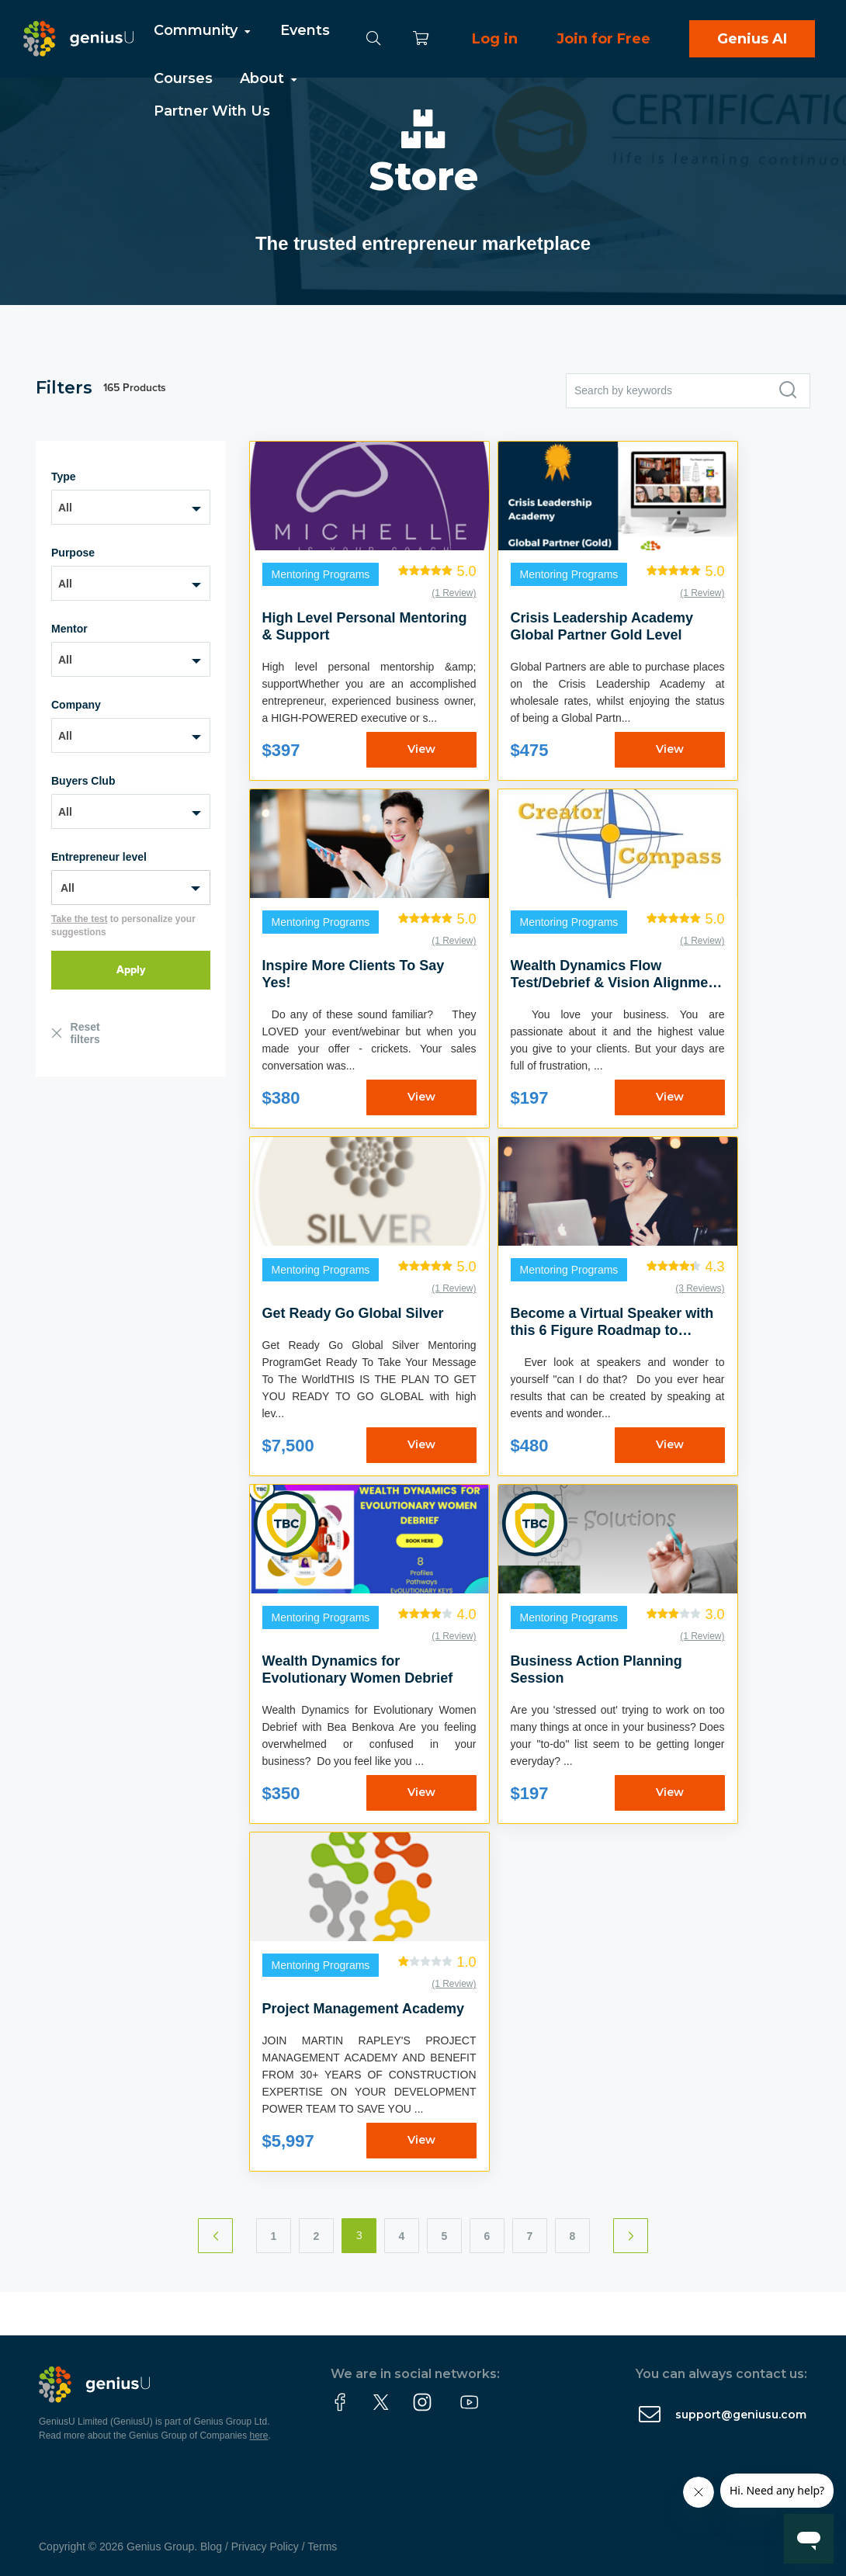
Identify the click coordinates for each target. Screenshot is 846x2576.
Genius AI (752, 38)
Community (203, 30)
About (270, 78)
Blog (211, 2546)
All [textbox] (65, 507)
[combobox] (130, 507)
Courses (183, 78)
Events (305, 30)
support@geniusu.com (740, 2415)
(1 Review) (454, 593)
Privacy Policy (265, 2546)
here (259, 2435)
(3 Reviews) (699, 1288)
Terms (322, 2546)
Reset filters (85, 1033)
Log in (495, 38)
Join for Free (603, 38)
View (421, 749)
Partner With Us (212, 111)
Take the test (79, 919)
